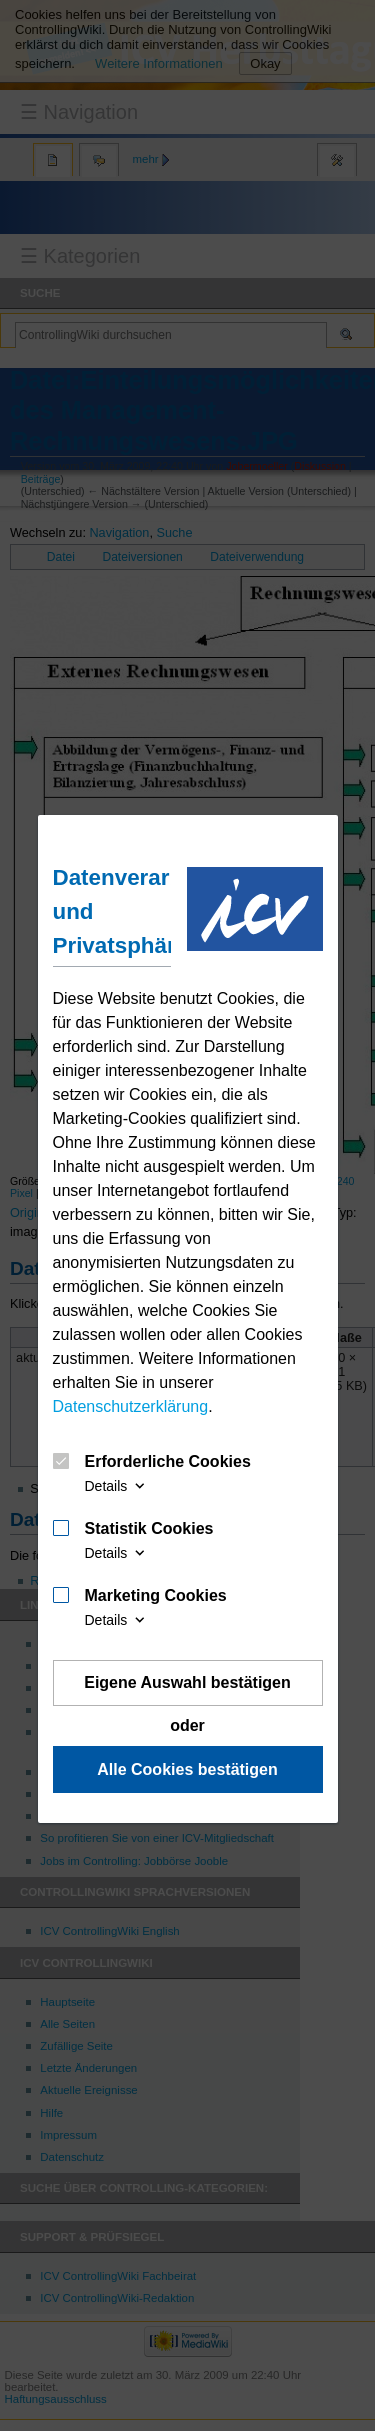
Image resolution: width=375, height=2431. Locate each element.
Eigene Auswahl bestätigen (187, 1682)
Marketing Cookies (156, 1595)
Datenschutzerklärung (131, 1406)
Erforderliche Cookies (168, 1461)
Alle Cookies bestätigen (187, 1769)
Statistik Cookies (149, 1528)
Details (117, 1486)
